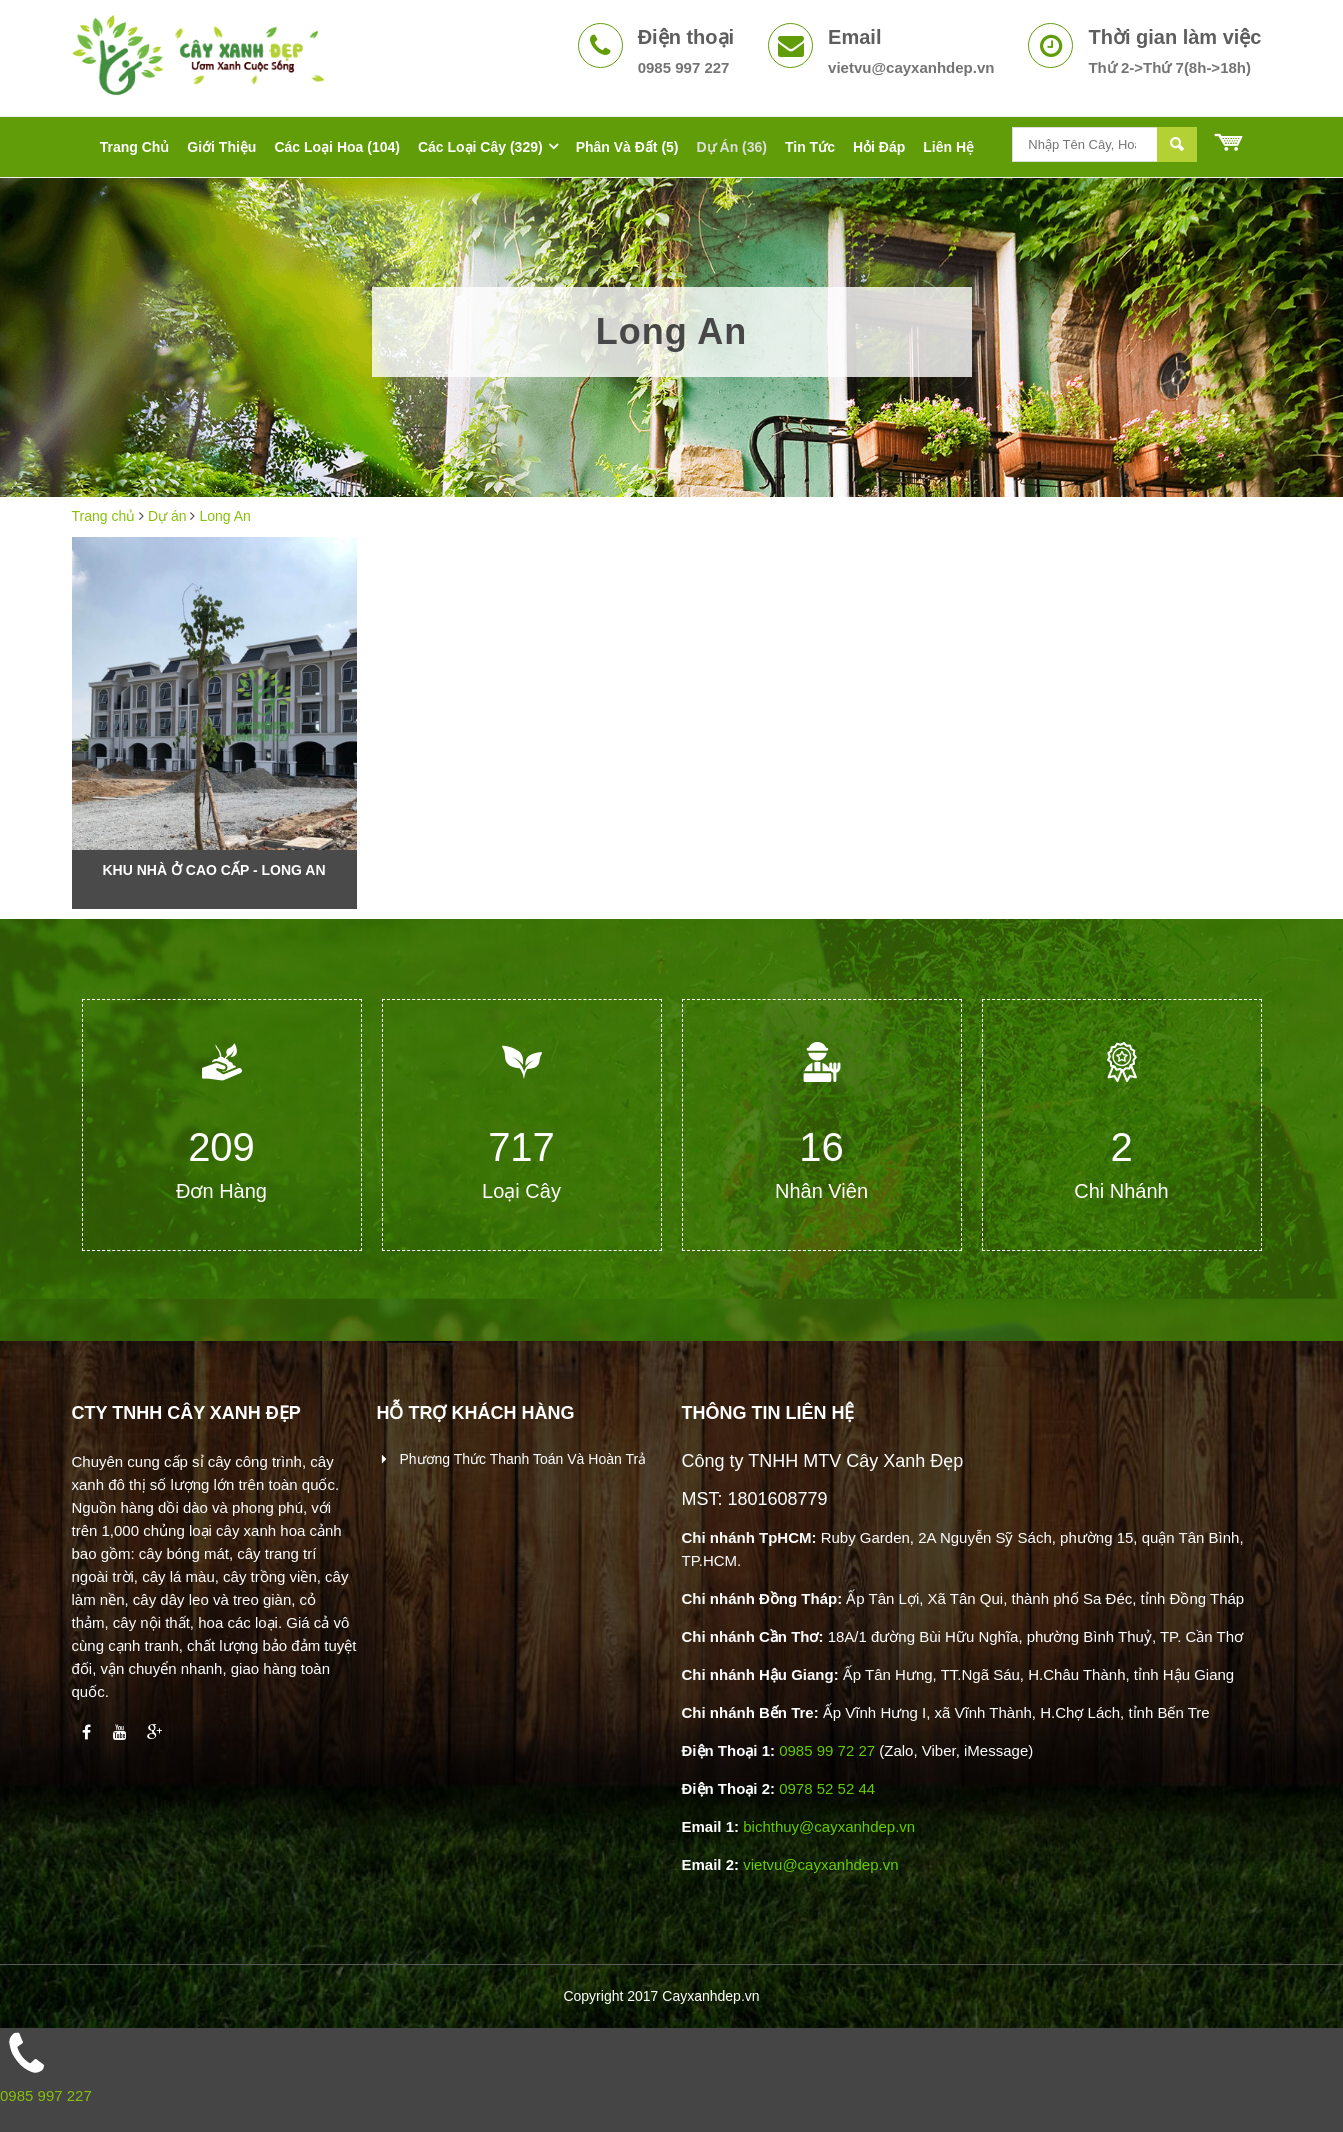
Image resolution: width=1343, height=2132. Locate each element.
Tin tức (810, 147)
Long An (224, 516)
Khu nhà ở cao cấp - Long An (214, 870)
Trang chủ (135, 147)
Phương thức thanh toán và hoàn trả (521, 1459)
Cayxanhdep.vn (710, 1996)
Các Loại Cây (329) (480, 147)
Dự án (167, 516)
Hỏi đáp (879, 147)
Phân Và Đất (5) (627, 147)
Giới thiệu (221, 147)
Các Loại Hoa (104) (336, 147)
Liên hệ (948, 147)
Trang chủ (104, 516)
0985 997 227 (46, 2095)
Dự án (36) (732, 147)
